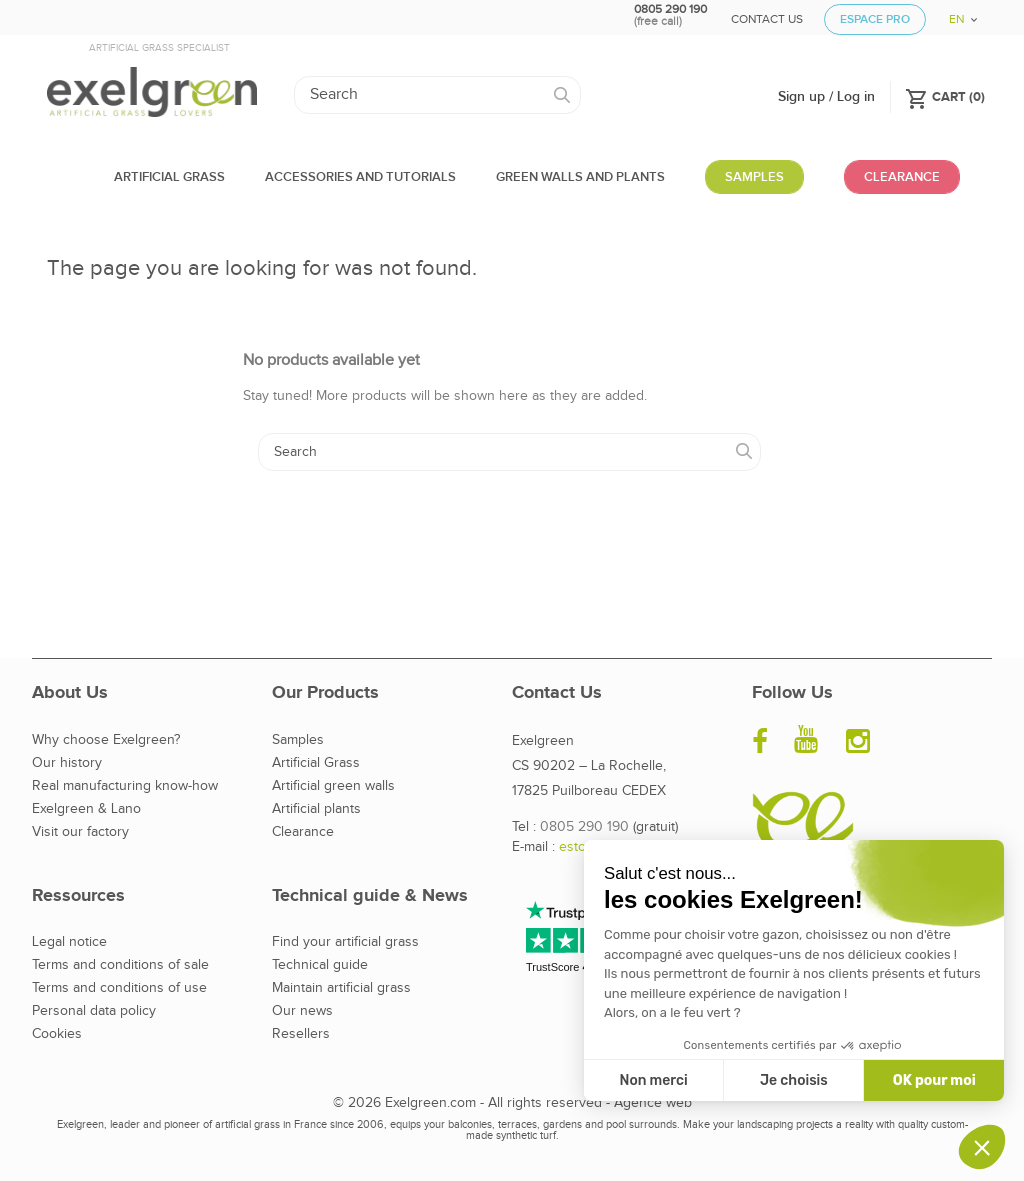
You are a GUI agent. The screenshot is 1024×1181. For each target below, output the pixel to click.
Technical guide (320, 965)
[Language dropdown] (956, 12)
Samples (298, 740)
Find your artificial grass (345, 942)
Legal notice (69, 942)
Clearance (303, 832)
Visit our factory (80, 832)
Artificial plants (316, 809)
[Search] (437, 95)
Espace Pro (875, 19)
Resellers (301, 1034)
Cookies (57, 1034)
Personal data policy (94, 1011)
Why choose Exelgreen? (106, 740)
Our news (302, 1011)
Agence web (653, 1103)
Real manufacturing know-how (125, 786)
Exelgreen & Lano (86, 809)
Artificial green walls (333, 786)
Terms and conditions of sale (120, 965)
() (945, 96)
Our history (67, 763)
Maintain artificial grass (341, 988)
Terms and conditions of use (119, 988)
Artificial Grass (316, 763)
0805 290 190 (584, 827)
